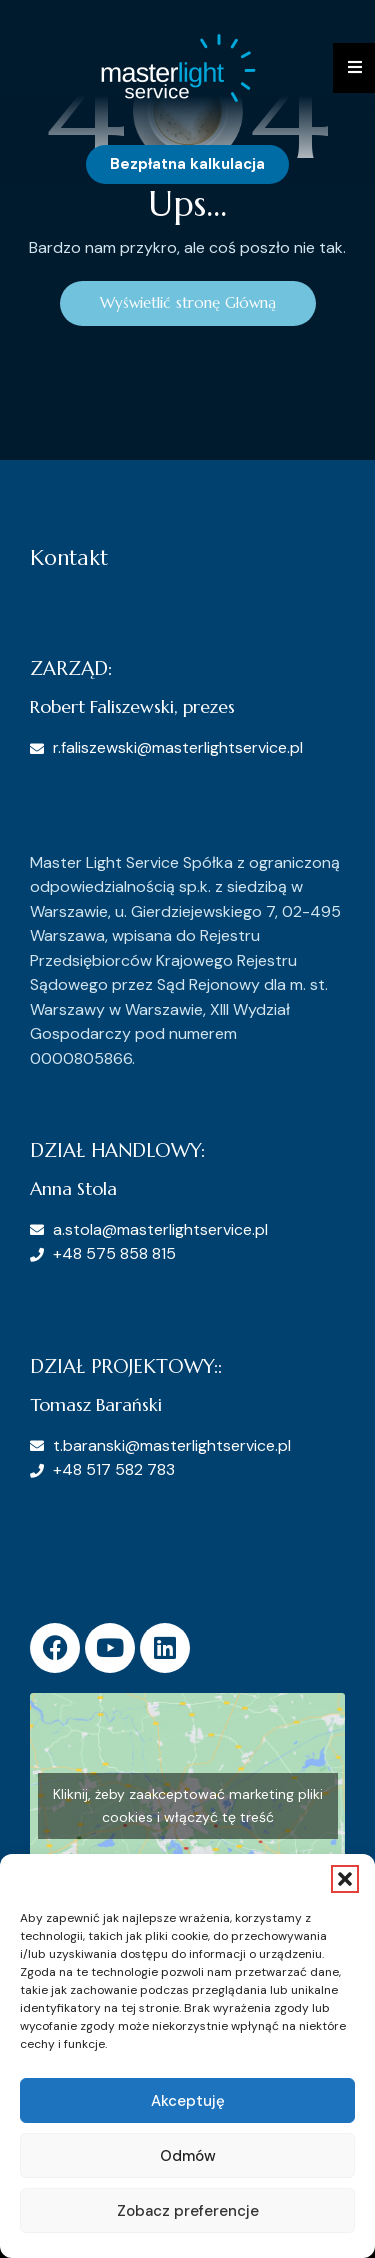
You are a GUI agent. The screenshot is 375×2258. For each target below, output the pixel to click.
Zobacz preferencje (188, 2211)
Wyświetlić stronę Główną (188, 302)
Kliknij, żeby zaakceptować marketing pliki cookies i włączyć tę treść (188, 1805)
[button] (345, 1879)
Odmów (188, 2156)
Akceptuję (188, 2101)
